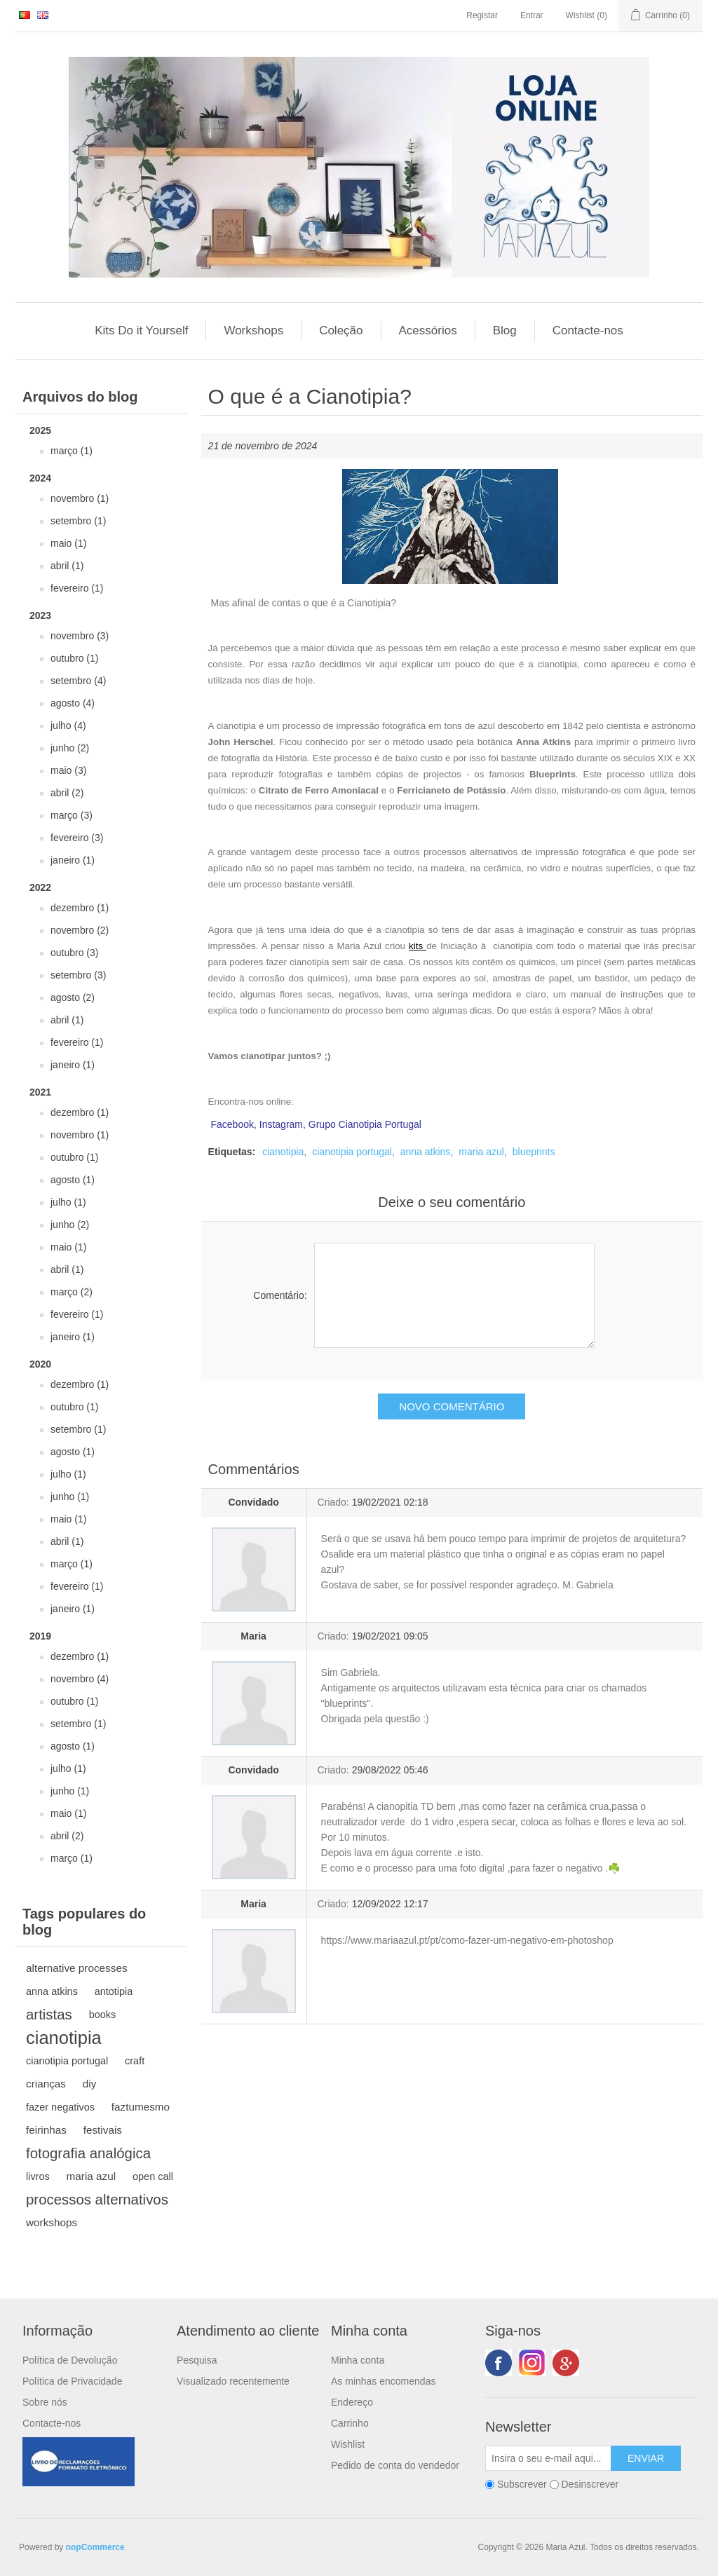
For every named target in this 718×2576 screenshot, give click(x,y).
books (102, 2014)
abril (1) (66, 565)
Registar (482, 15)
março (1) (71, 450)
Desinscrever (589, 2484)
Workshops (253, 330)
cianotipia (64, 2037)
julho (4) (68, 725)
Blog (505, 330)
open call (153, 2176)
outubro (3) (74, 952)
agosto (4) (72, 703)
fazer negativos (60, 2107)
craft (134, 2060)
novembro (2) (79, 930)
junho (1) (69, 1496)
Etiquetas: (232, 1151)
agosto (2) (72, 997)
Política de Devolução (69, 2360)
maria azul (91, 2176)
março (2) (71, 1291)
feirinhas (46, 2130)
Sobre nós (44, 2402)
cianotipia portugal (67, 2060)
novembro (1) (79, 498)
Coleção (341, 330)
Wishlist (348, 2444)
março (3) (71, 815)
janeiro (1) (72, 860)
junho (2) (69, 748)
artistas (49, 2014)
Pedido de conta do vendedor (395, 2465)
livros (38, 2176)
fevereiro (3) (76, 837)
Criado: (333, 1502)
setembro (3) (78, 975)
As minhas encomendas (383, 2381)
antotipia (114, 1991)
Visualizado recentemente (233, 2381)
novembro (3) (79, 635)
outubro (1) (74, 658)
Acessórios (428, 330)
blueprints (534, 1151)
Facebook (498, 2363)
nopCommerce (95, 2547)
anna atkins (52, 1991)
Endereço (352, 2402)
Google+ (566, 2363)
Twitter (532, 2363)
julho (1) (68, 1202)
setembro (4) (78, 680)
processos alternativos (97, 2199)
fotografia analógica (88, 2153)
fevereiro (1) (76, 588)
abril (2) (66, 792)
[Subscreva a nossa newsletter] (548, 2458)
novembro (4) (79, 1678)
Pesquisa (197, 2360)
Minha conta (357, 2360)
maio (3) (68, 770)
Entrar (531, 15)
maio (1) (68, 543)
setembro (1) (78, 520)
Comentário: (279, 1295)
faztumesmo (140, 2107)
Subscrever (522, 2484)
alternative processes (77, 1968)
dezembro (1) (79, 907)
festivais (102, 2130)
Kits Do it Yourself (141, 330)
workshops (51, 2222)
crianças (46, 2084)
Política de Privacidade (72, 2381)
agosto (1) (72, 1179)
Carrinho (350, 2423)
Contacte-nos (588, 330)
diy (90, 2084)
